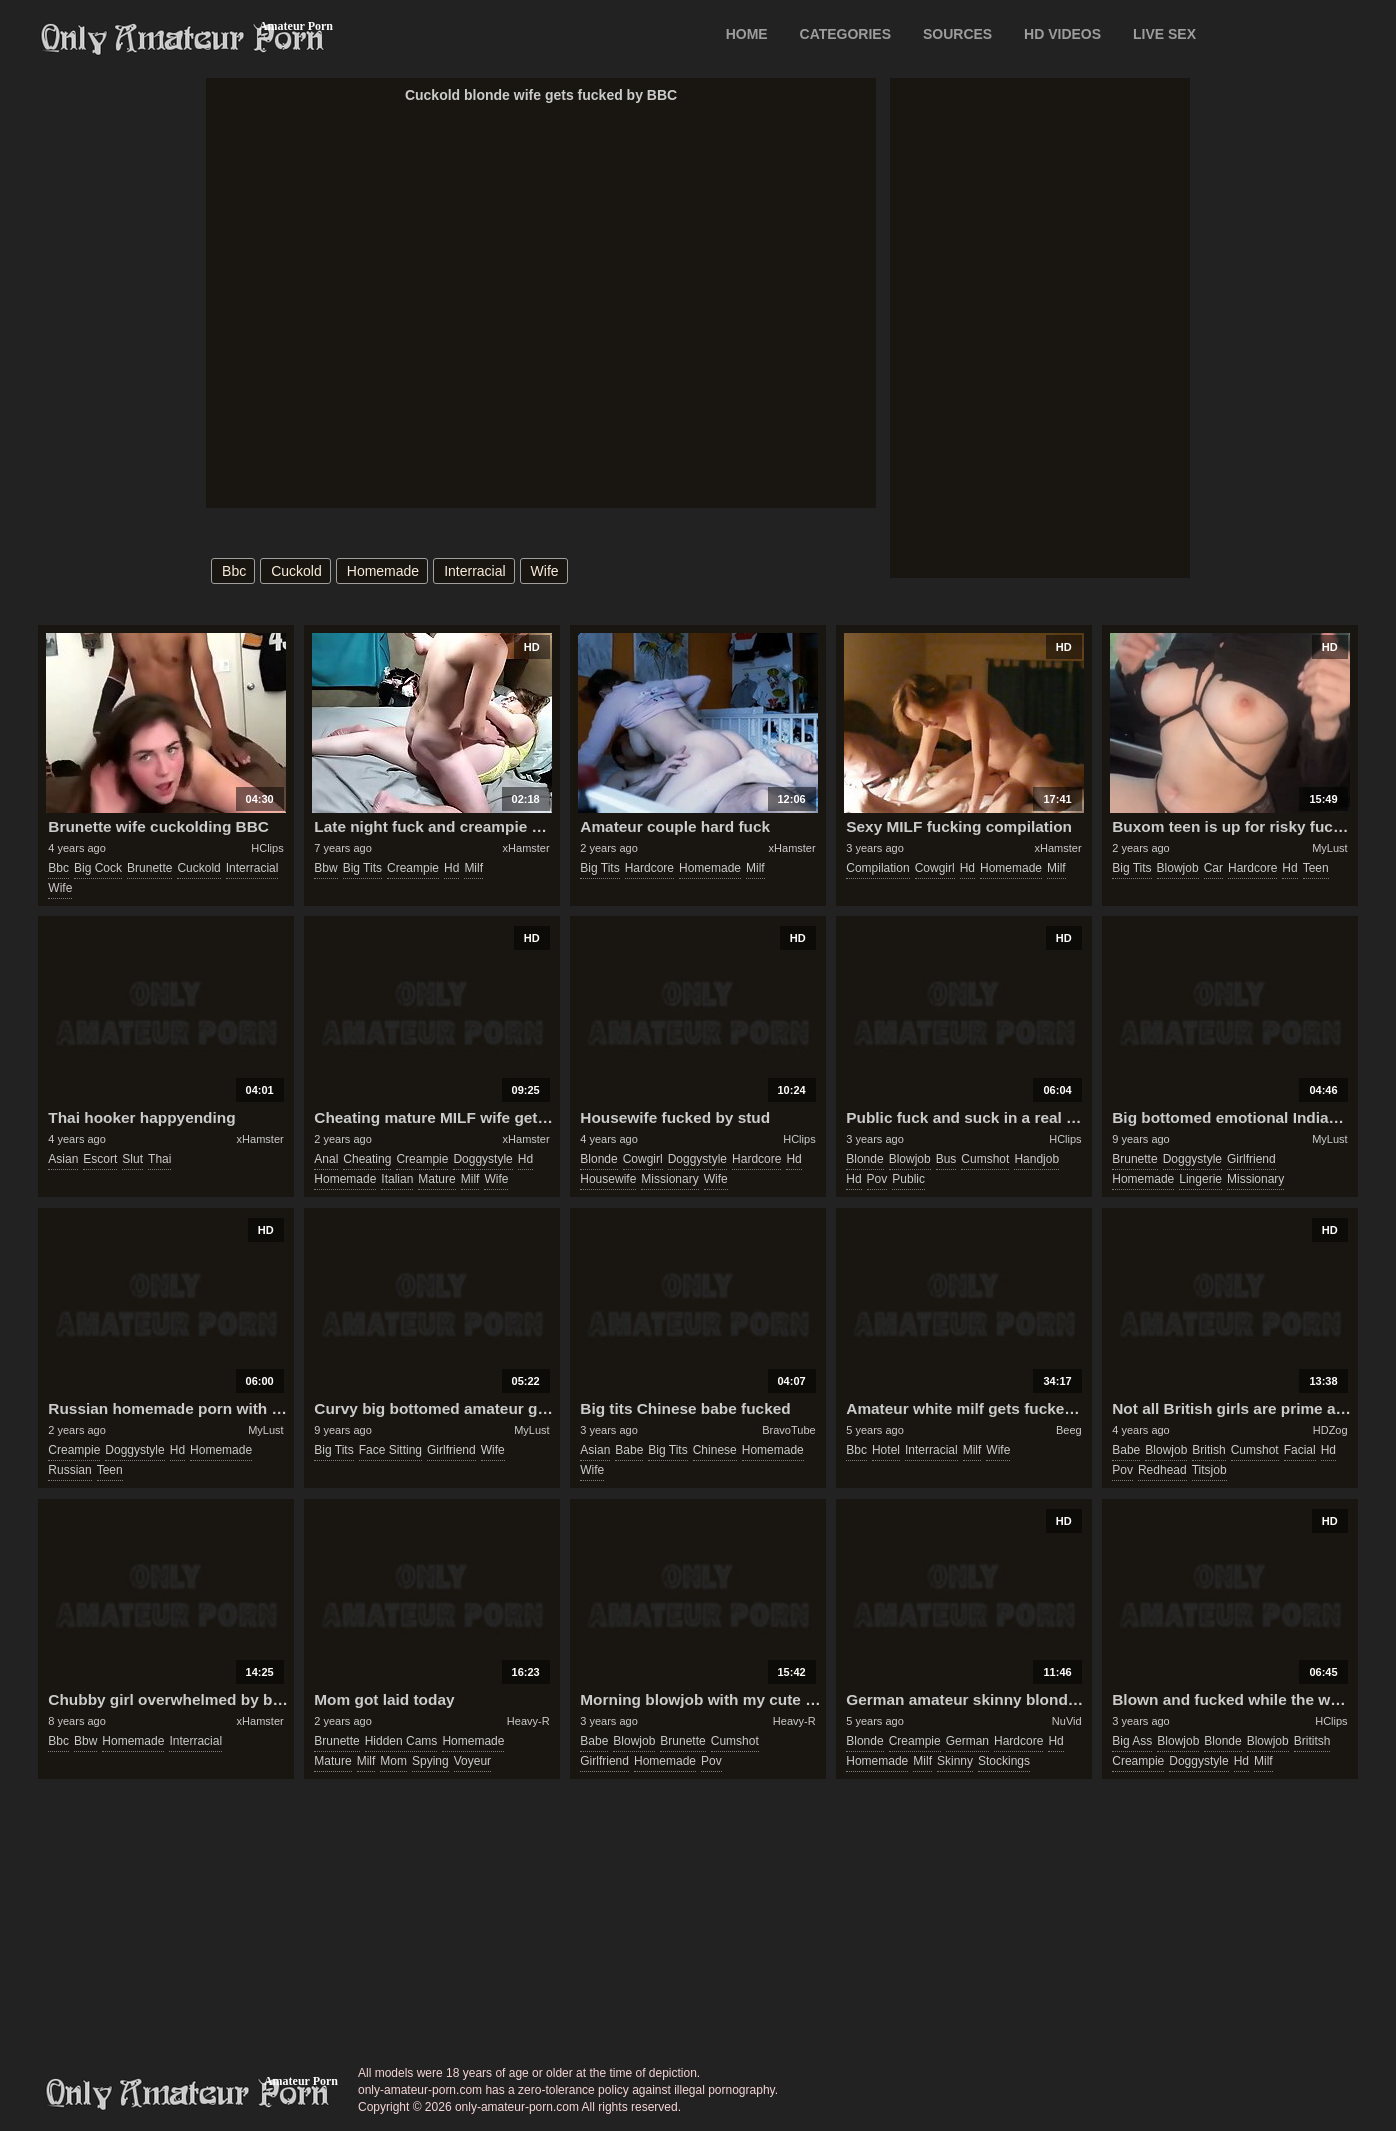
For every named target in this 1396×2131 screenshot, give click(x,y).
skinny (955, 1761)
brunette (149, 868)
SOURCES (957, 34)
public (908, 1179)
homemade (383, 571)
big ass (1132, 1741)
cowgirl (935, 868)
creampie (413, 868)
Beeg (1069, 1430)
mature (436, 1179)
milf (473, 868)
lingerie (1200, 1179)
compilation (877, 868)
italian (397, 1179)
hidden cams (401, 1741)
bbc (234, 571)
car (1213, 868)
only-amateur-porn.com (188, 2094)
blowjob (1178, 868)
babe (629, 1450)
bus (946, 1159)
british (1208, 1450)
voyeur (472, 1761)
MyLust (1329, 848)
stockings (1004, 1761)
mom (393, 1761)
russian (69, 1470)
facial (1300, 1450)
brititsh (1312, 1741)
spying (430, 1761)
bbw (325, 868)
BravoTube (788, 1430)
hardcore (649, 868)
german (967, 1741)
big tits (362, 868)
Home (747, 34)
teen (1316, 868)
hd (451, 868)
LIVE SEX (1164, 34)
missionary (669, 1179)
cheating (367, 1159)
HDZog (1330, 1430)
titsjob (1209, 1470)
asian (63, 1159)
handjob (1036, 1159)
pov (877, 1179)
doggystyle (482, 1159)
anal (326, 1159)
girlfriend (1251, 1159)
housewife (608, 1179)
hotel (886, 1450)
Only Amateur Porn (183, 39)
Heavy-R (528, 1721)
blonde (598, 1159)
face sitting (390, 1450)
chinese (715, 1450)
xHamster (526, 848)
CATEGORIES (846, 34)
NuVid (1067, 1721)
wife (545, 571)
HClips (267, 848)
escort (100, 1159)
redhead (1162, 1470)
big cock (98, 868)
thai (159, 1159)
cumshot (985, 1159)
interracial (474, 571)
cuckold (296, 571)
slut (132, 1159)
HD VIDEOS (1062, 34)
